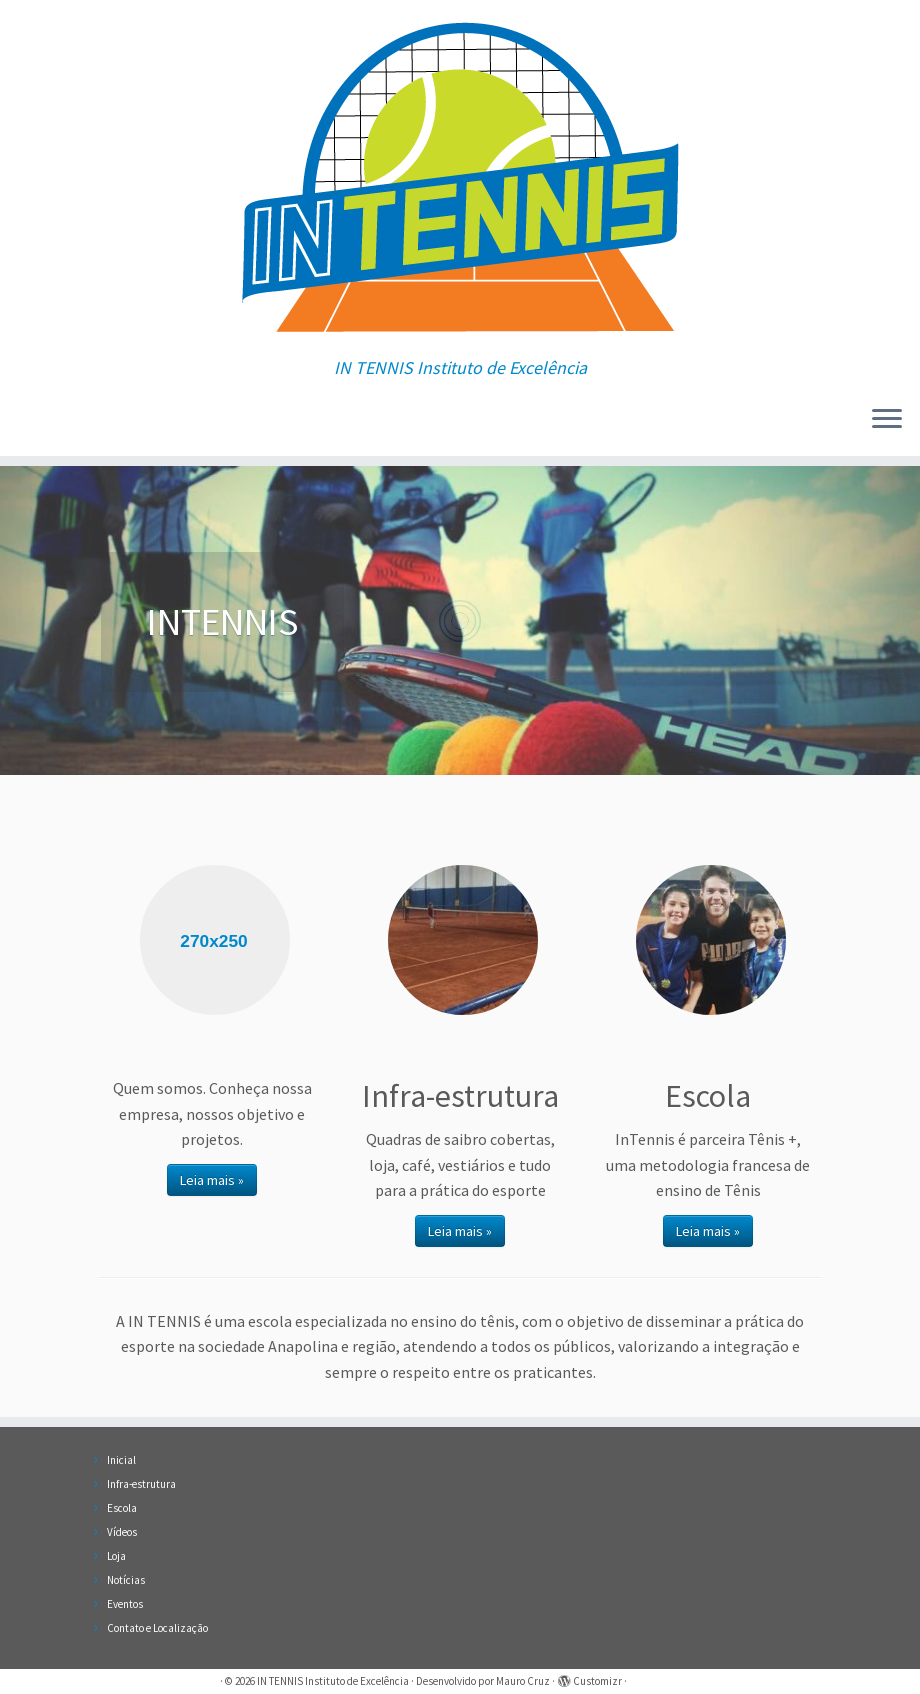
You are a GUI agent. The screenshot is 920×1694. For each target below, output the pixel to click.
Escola (122, 1508)
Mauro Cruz (523, 1681)
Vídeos (122, 1532)
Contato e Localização (157, 1628)
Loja (116, 1556)
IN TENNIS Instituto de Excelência (333, 1681)
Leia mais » (212, 1180)
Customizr (597, 1681)
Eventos (125, 1604)
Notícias (126, 1580)
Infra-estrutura (141, 1484)
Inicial (121, 1460)
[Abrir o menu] (887, 420)
